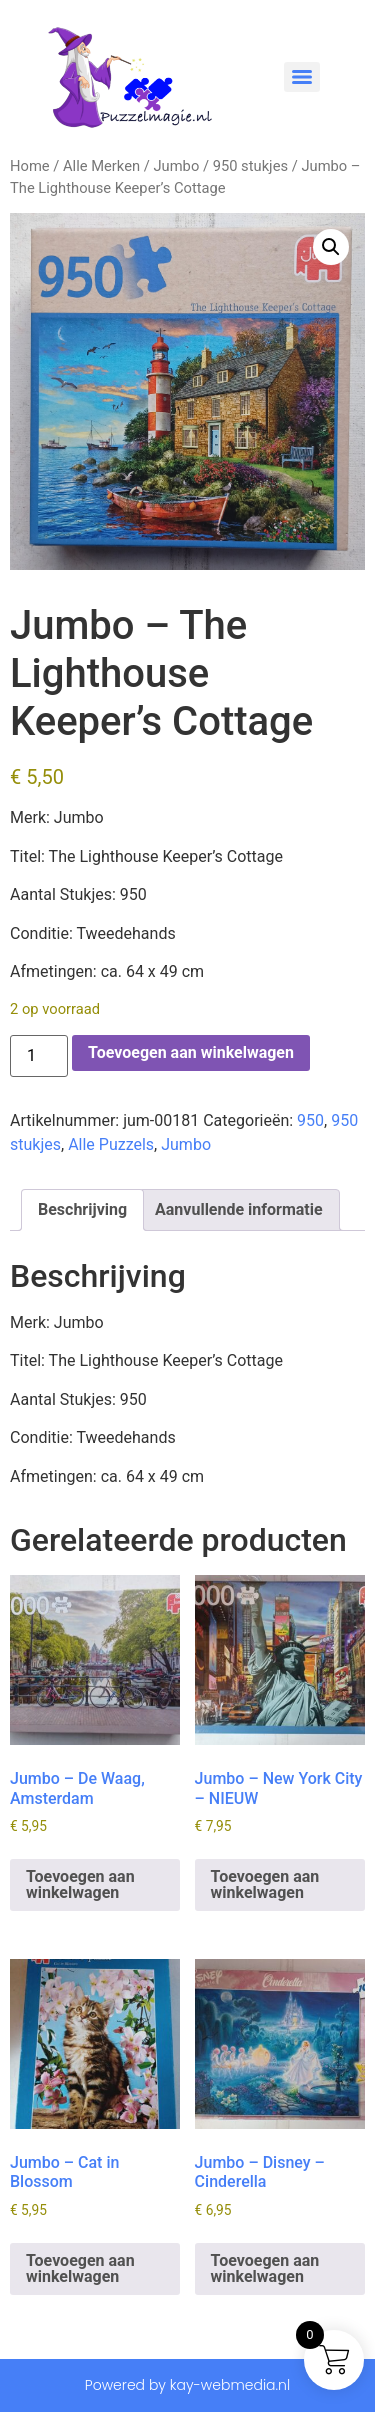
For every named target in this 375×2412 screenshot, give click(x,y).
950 (310, 1120)
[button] (331, 247)
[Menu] (302, 77)
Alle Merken (101, 166)
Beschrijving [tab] (82, 1209)
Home (30, 166)
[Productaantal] (39, 1056)
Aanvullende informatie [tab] (239, 1209)
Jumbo (176, 166)
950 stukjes (250, 166)
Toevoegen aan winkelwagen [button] (80, 1884)
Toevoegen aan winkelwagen (191, 1052)
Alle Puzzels (111, 1144)
